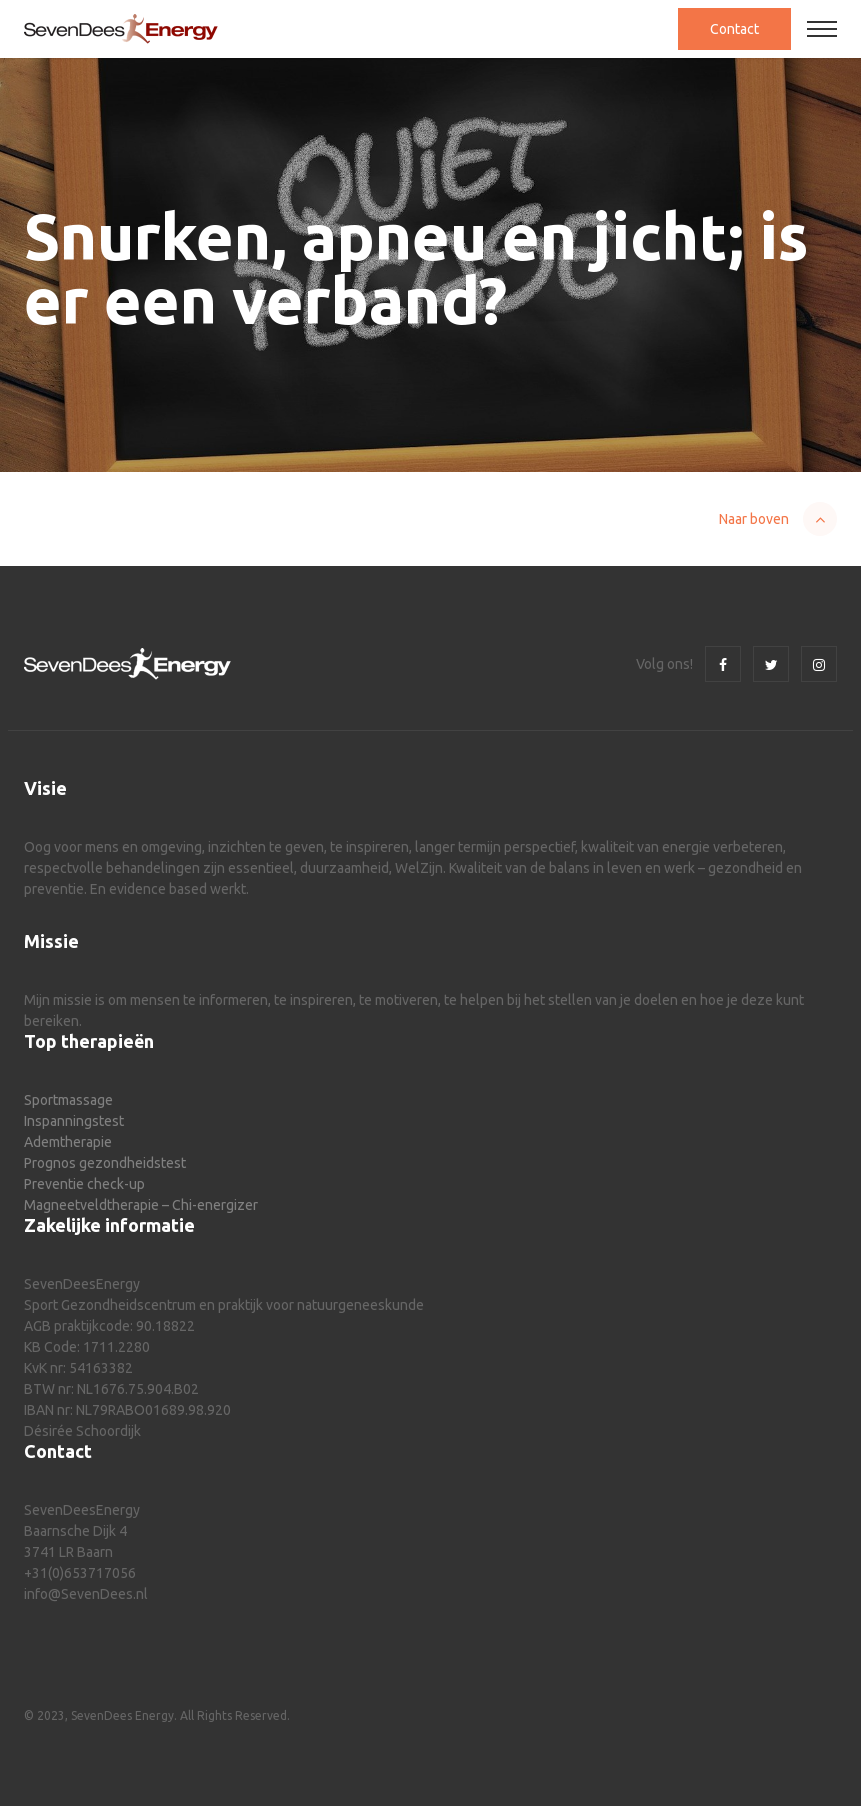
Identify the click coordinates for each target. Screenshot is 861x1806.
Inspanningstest (74, 1121)
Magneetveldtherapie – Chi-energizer (141, 1205)
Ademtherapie (68, 1142)
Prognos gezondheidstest (105, 1163)
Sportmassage (68, 1100)
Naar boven (754, 519)
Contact (734, 29)
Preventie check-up (84, 1184)
